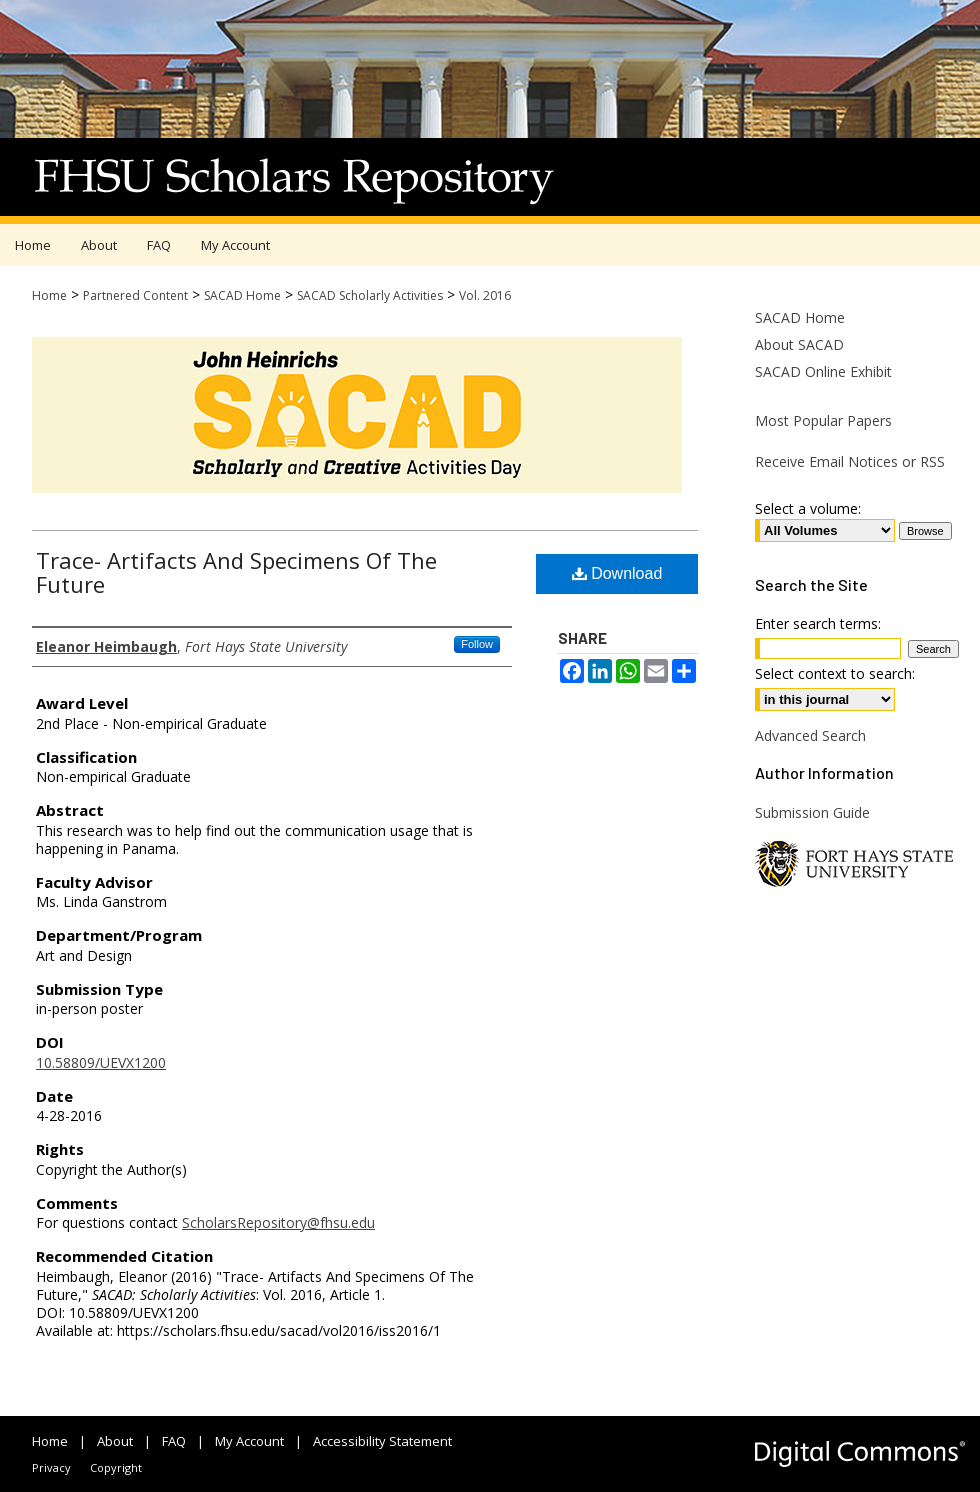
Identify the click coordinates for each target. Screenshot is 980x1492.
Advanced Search (810, 735)
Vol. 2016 (485, 295)
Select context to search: (835, 673)
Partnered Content (135, 295)
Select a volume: (808, 508)
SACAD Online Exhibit (823, 371)
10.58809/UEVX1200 (101, 1062)
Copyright (116, 1467)
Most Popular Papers (823, 420)
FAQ (174, 1441)
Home (49, 295)
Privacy (51, 1467)
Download (617, 573)
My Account (249, 1441)
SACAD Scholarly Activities (370, 295)
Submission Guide (812, 812)
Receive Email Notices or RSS (850, 461)
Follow (477, 644)
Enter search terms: (818, 623)
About (115, 1441)
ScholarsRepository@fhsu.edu (278, 1222)
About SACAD (799, 344)
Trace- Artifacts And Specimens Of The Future (236, 572)
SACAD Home (242, 295)
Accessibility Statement (382, 1441)
